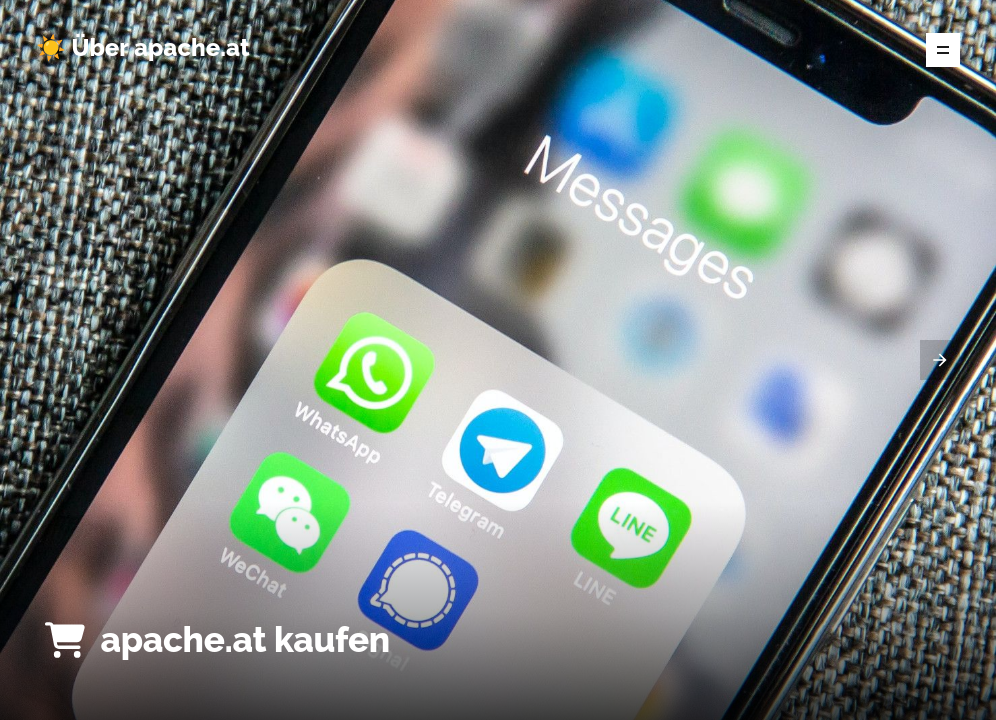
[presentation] (940, 360)
